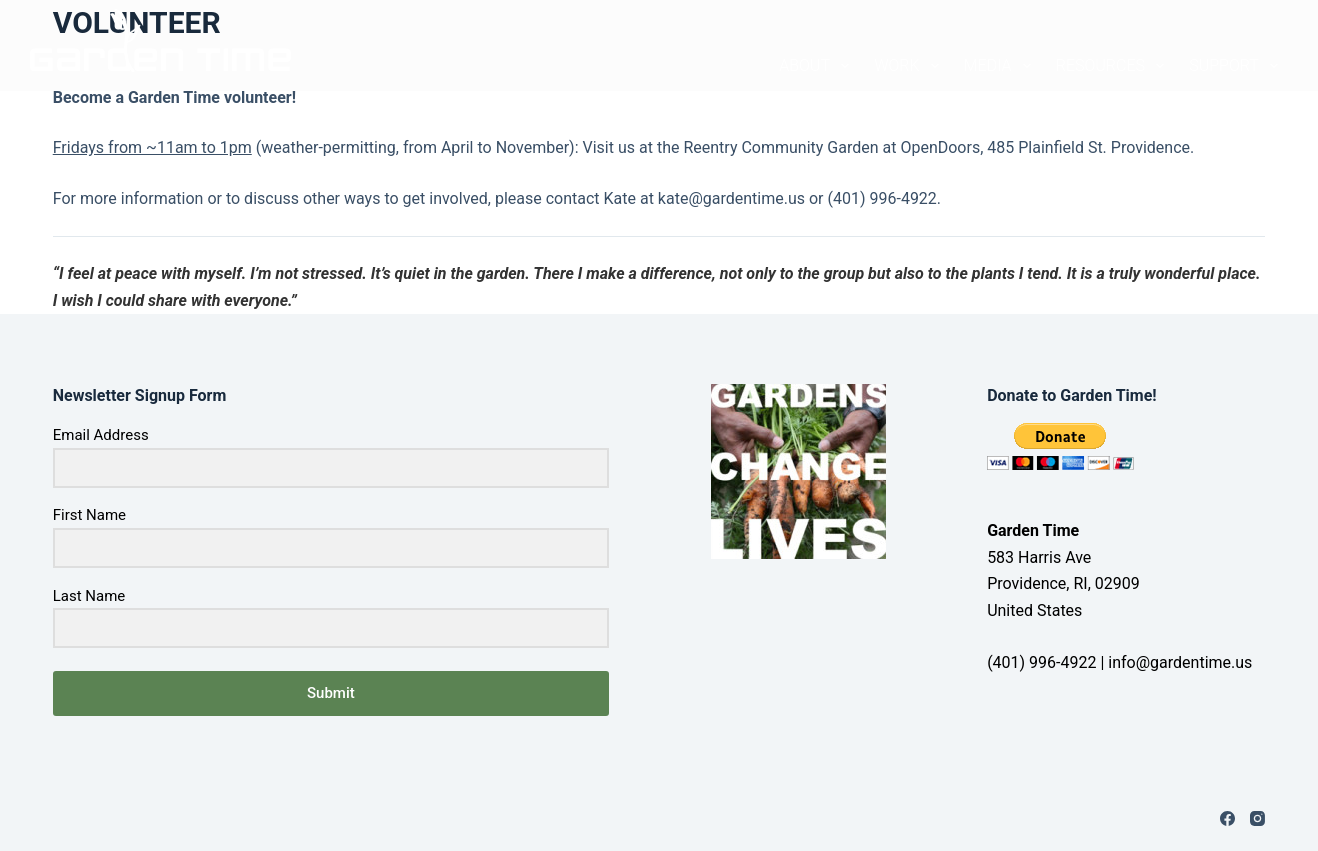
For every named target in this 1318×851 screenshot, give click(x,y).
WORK (907, 66)
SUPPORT (1233, 66)
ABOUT (815, 66)
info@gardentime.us (1180, 662)
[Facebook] (1227, 818)
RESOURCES (1111, 66)
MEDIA (999, 66)
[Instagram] (1257, 818)
